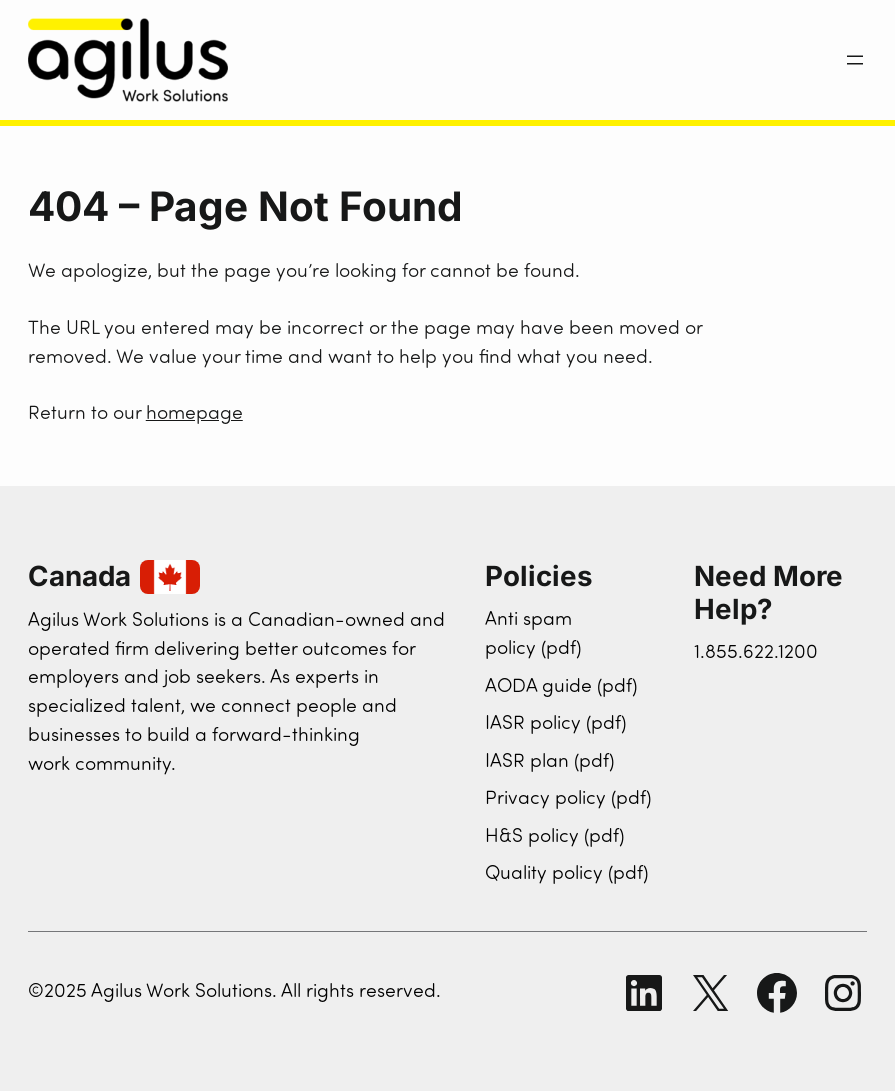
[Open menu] (855, 60)
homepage (194, 414)
